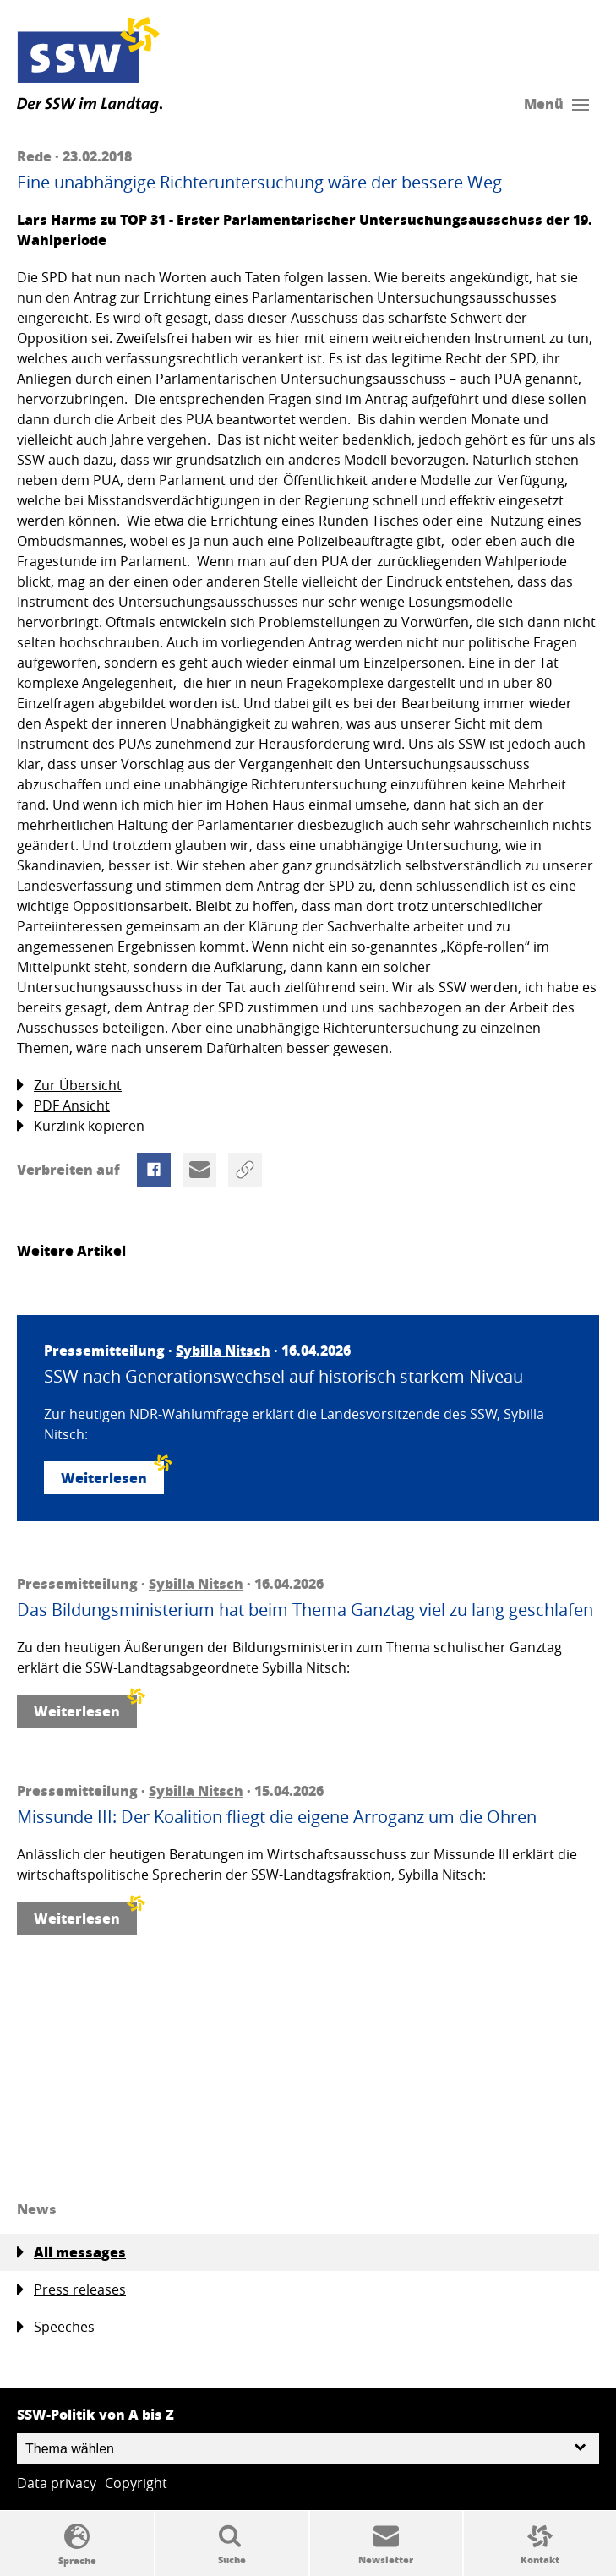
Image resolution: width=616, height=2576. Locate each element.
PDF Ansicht (63, 1106)
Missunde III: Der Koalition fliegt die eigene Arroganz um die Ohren (277, 1817)
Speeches (56, 2327)
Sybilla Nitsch (223, 1350)
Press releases (71, 2290)
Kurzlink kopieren (80, 1126)
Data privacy (56, 2483)
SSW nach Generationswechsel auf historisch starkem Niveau (283, 1377)
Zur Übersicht (69, 1085)
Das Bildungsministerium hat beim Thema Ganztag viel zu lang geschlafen (305, 1610)
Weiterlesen (112, 1474)
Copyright (136, 2483)
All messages (71, 2252)
